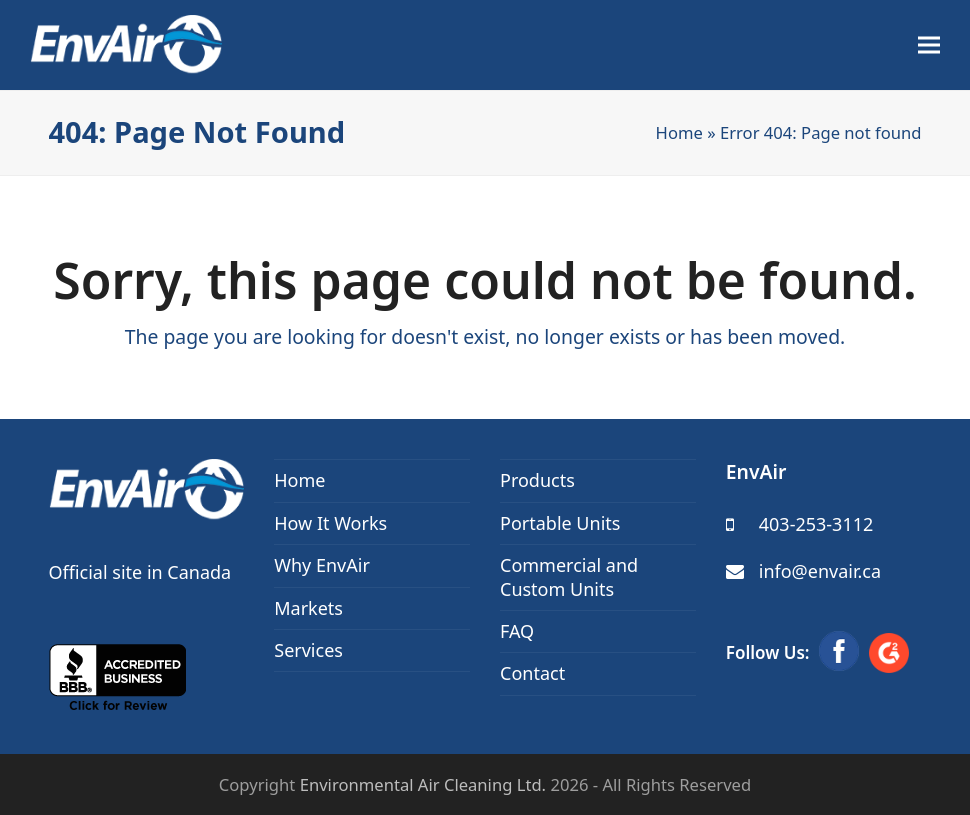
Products (537, 480)
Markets (308, 608)
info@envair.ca (820, 571)
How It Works (330, 523)
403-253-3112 (816, 524)
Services (308, 650)
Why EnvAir (322, 565)
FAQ (517, 631)
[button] (929, 45)
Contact (532, 673)
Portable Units (560, 523)
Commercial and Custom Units (569, 576)
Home (679, 132)
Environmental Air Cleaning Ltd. (423, 784)
